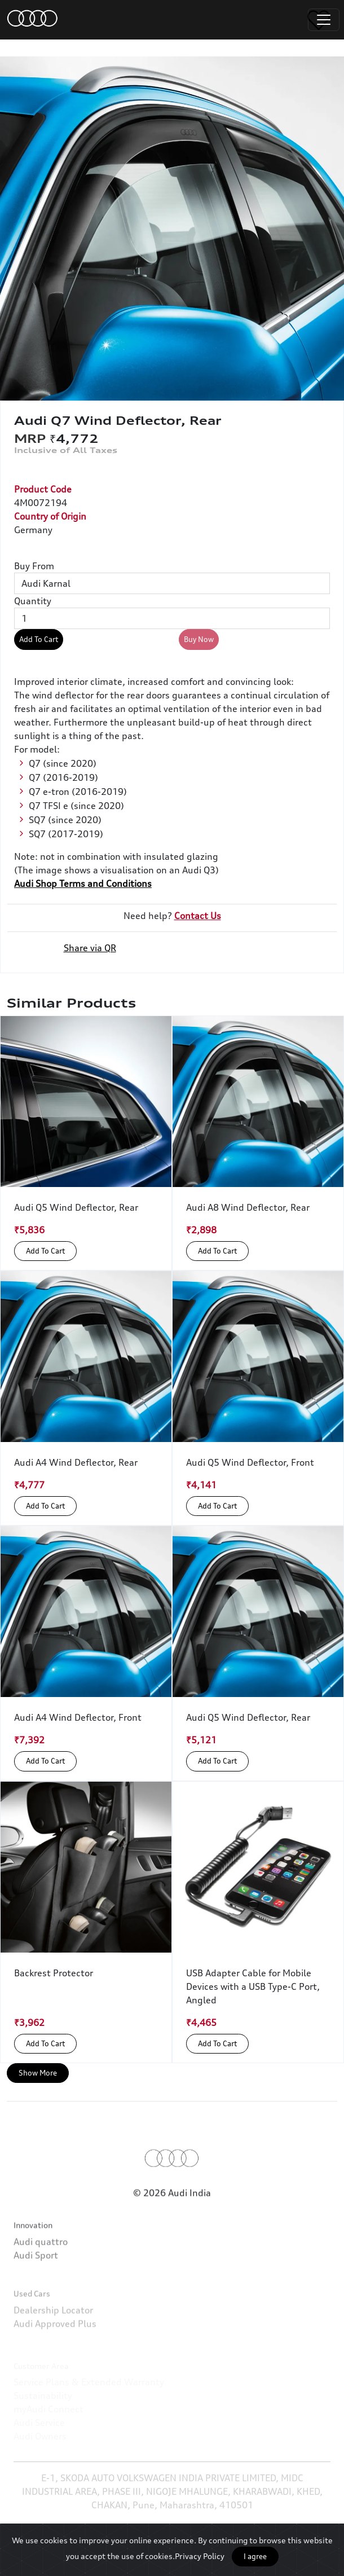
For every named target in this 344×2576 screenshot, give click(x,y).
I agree (255, 2556)
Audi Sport (36, 2295)
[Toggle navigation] (323, 19)
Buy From (34, 566)
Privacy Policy (199, 2556)
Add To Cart (38, 639)
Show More (38, 2072)
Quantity (32, 600)
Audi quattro (41, 2282)
